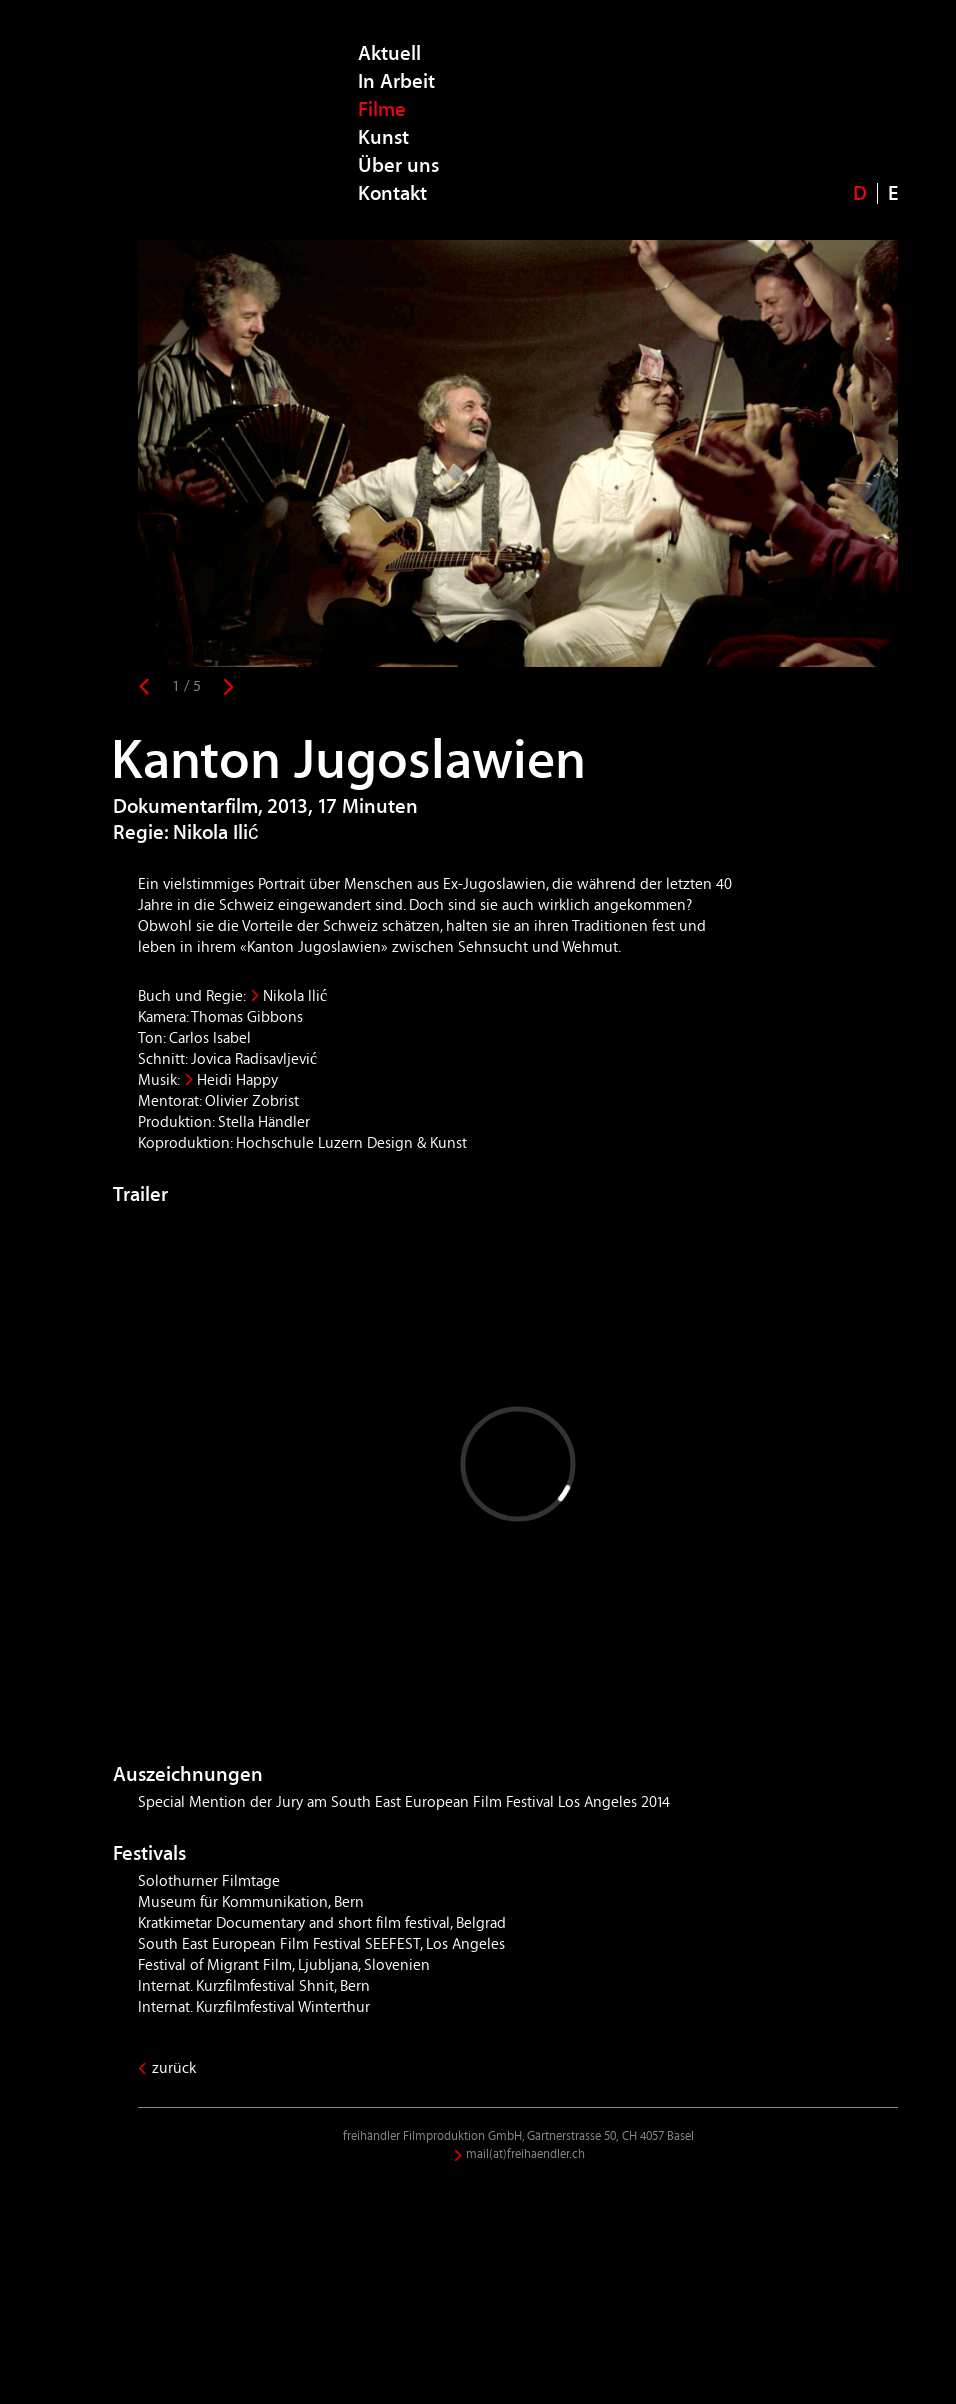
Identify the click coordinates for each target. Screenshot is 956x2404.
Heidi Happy (237, 1080)
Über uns (398, 165)
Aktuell (389, 53)
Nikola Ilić (295, 996)
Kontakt (392, 193)
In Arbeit (396, 81)
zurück (174, 2068)
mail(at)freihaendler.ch (525, 2154)
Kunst (383, 137)
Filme (382, 109)
